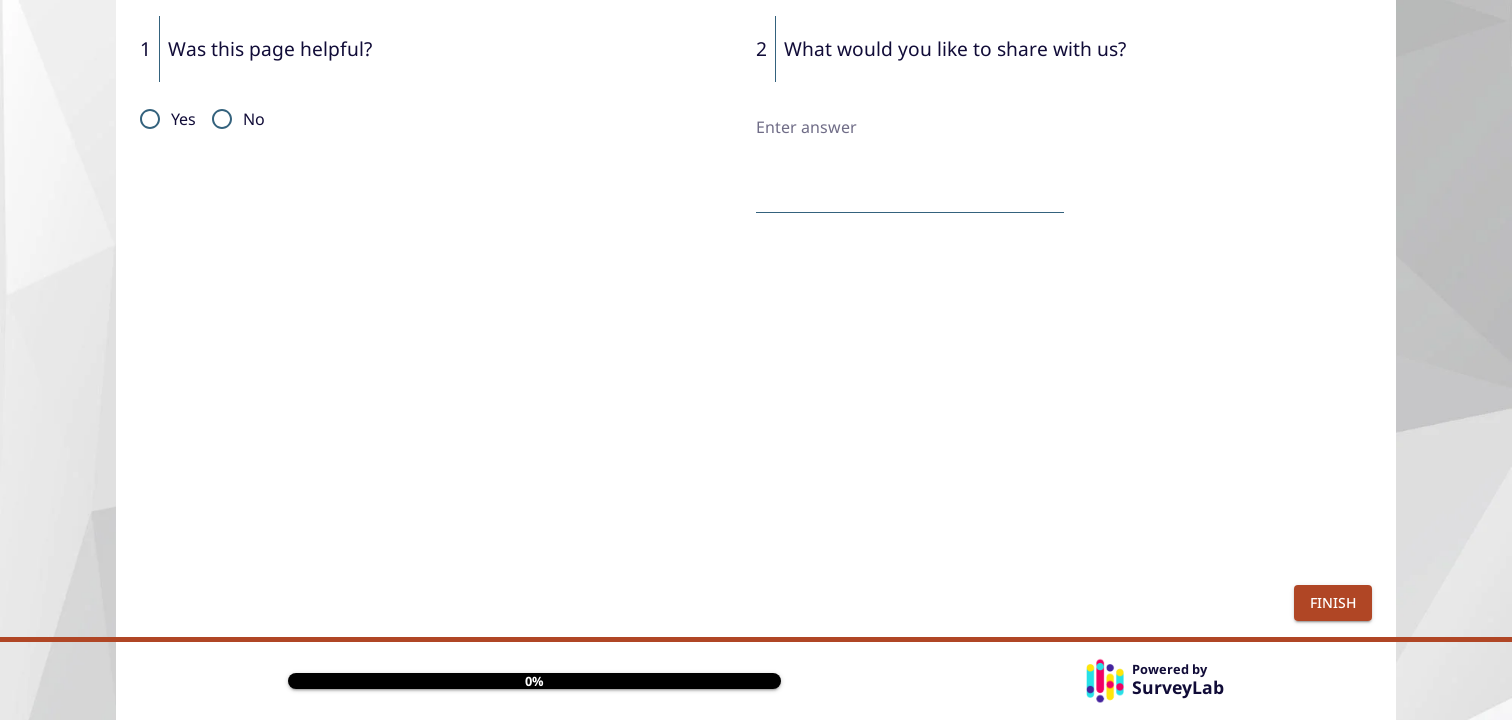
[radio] (162, 119)
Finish (1333, 602)
